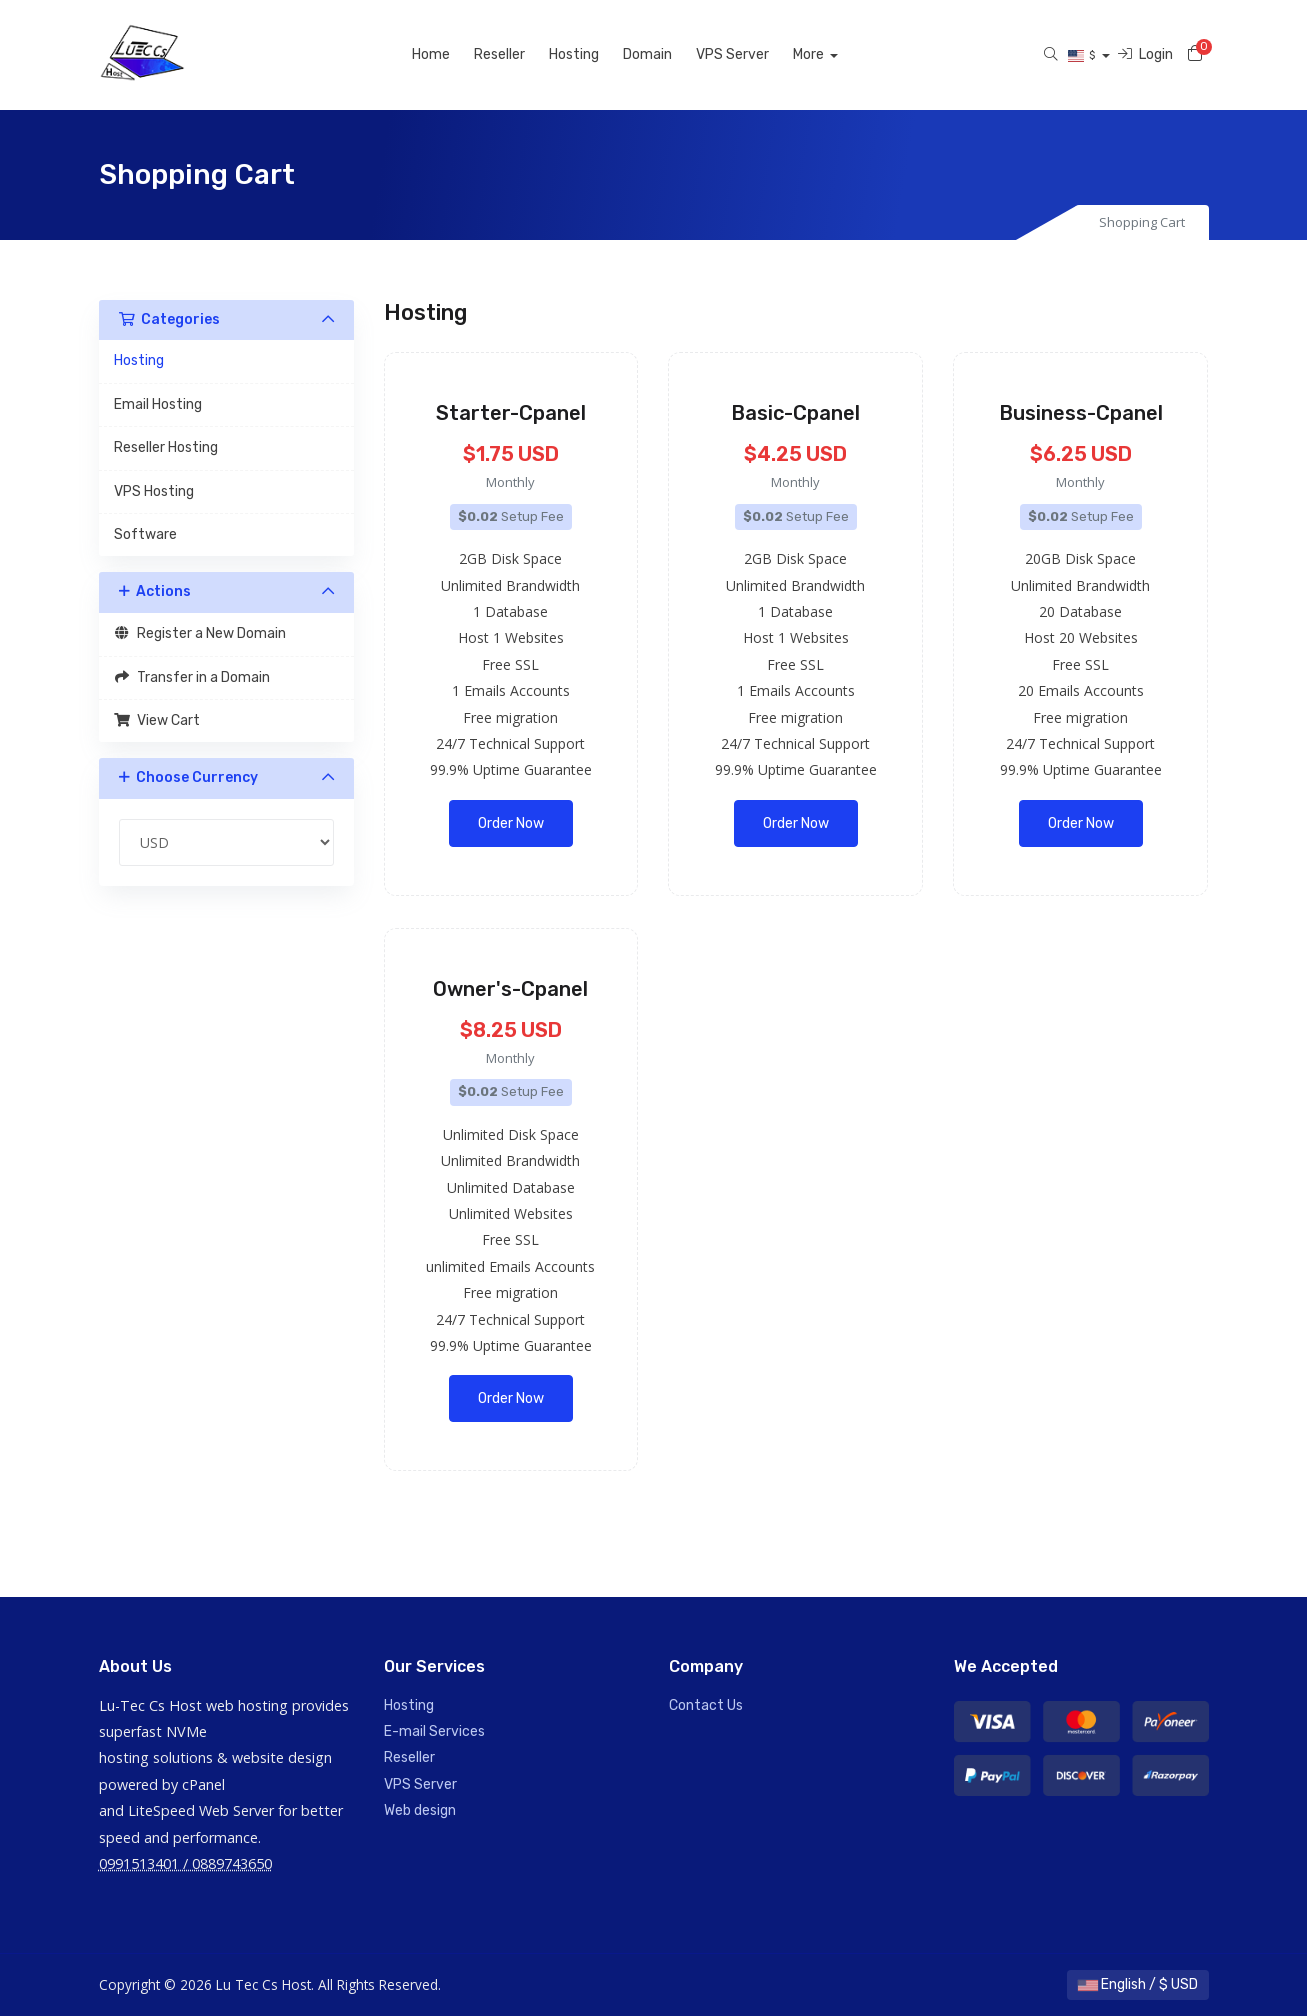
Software (145, 534)
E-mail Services (434, 1731)
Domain (669, 54)
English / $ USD (1138, 1984)
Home (453, 54)
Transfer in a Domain (192, 677)
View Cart (157, 720)
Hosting (596, 54)
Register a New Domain (200, 633)
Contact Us (706, 1705)
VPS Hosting (154, 491)
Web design (420, 1810)
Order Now (511, 823)
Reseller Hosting (166, 447)
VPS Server (754, 54)
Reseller (521, 54)
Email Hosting (158, 404)
